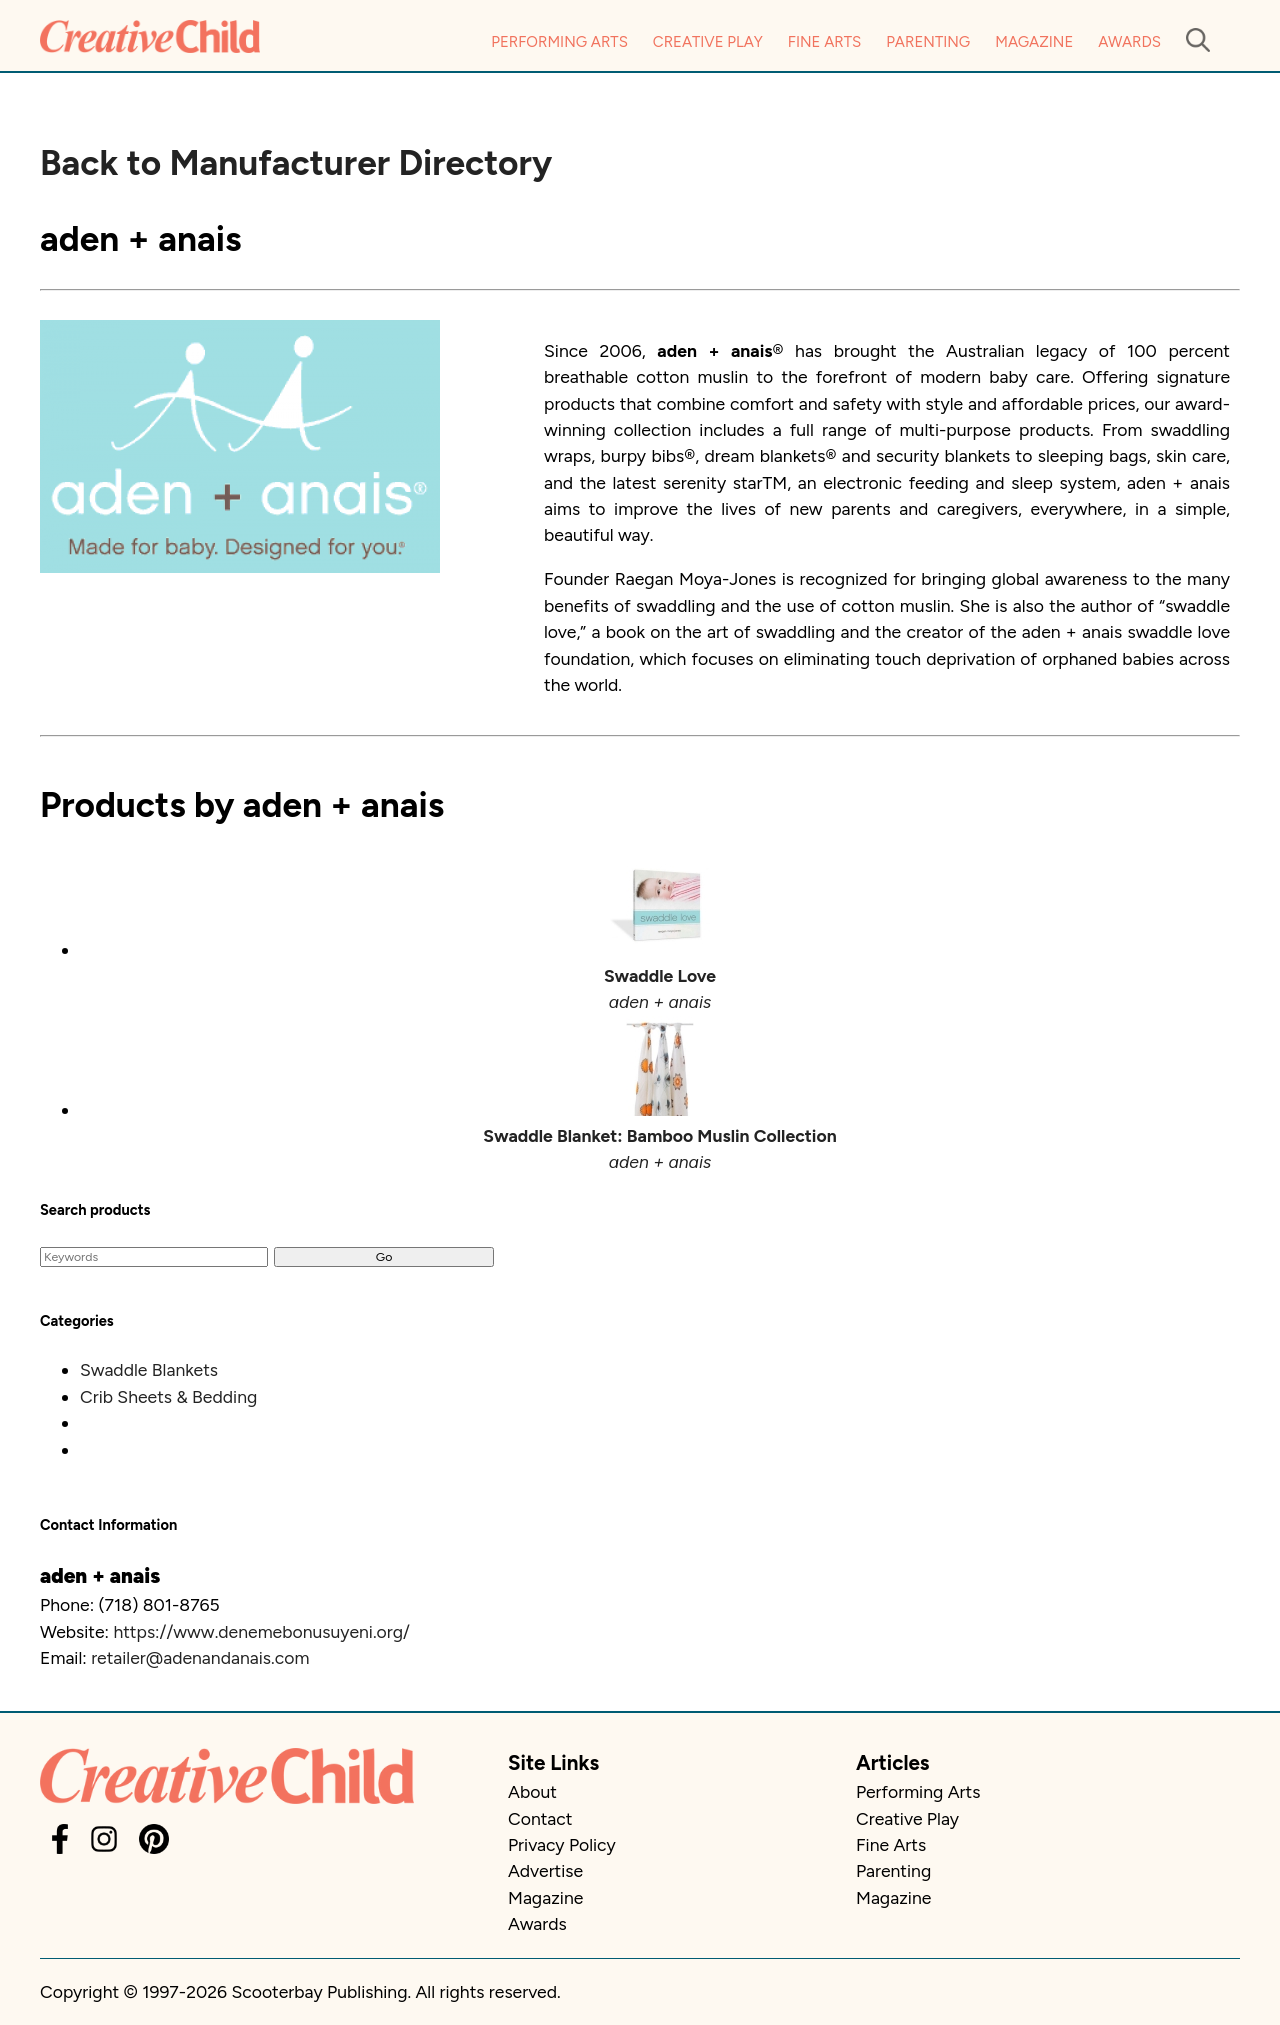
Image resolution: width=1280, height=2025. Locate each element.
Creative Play (708, 42)
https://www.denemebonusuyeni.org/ (261, 1631)
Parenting (928, 42)
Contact (540, 1818)
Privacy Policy (562, 1844)
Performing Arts (559, 42)
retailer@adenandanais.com (200, 1657)
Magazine (1034, 42)
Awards (1129, 42)
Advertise (545, 1870)
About (532, 1791)
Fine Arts (824, 42)
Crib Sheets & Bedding (168, 1396)
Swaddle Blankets (149, 1369)
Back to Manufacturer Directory (296, 163)
